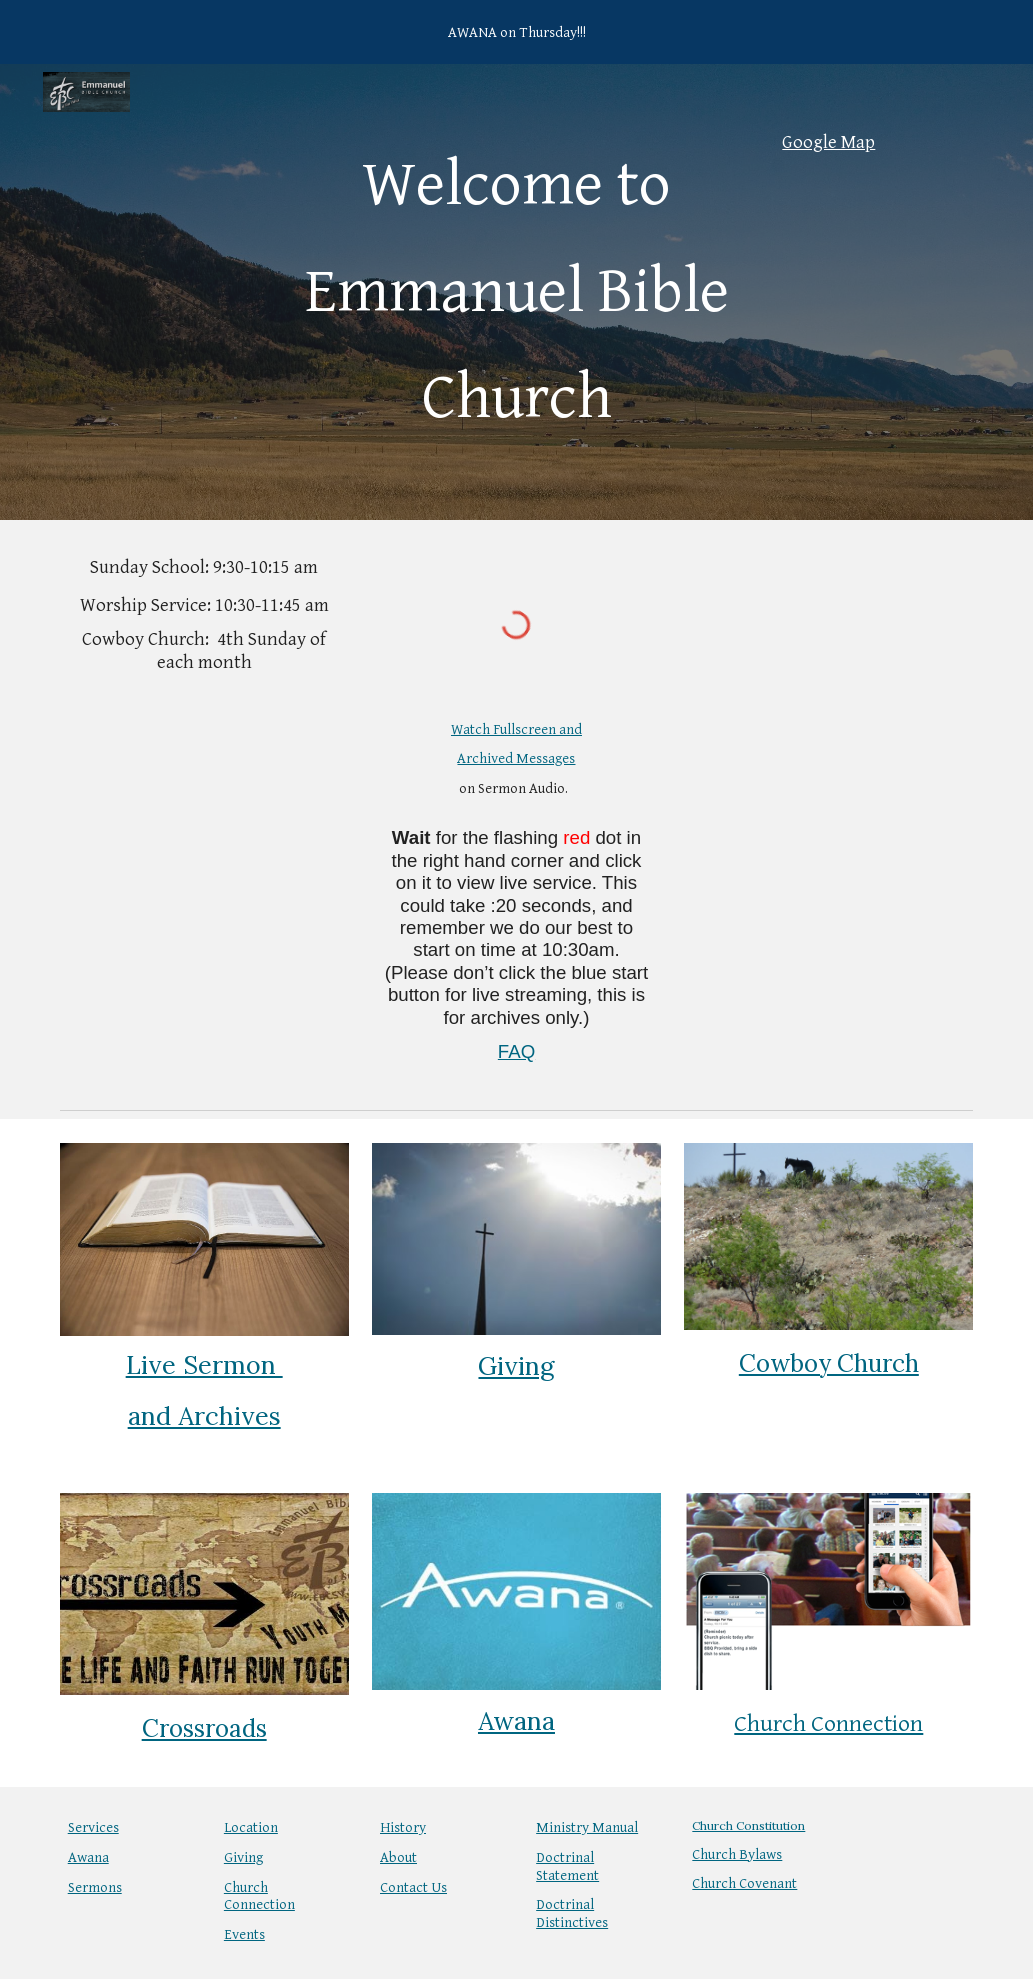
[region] (516, 32)
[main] (516, 292)
